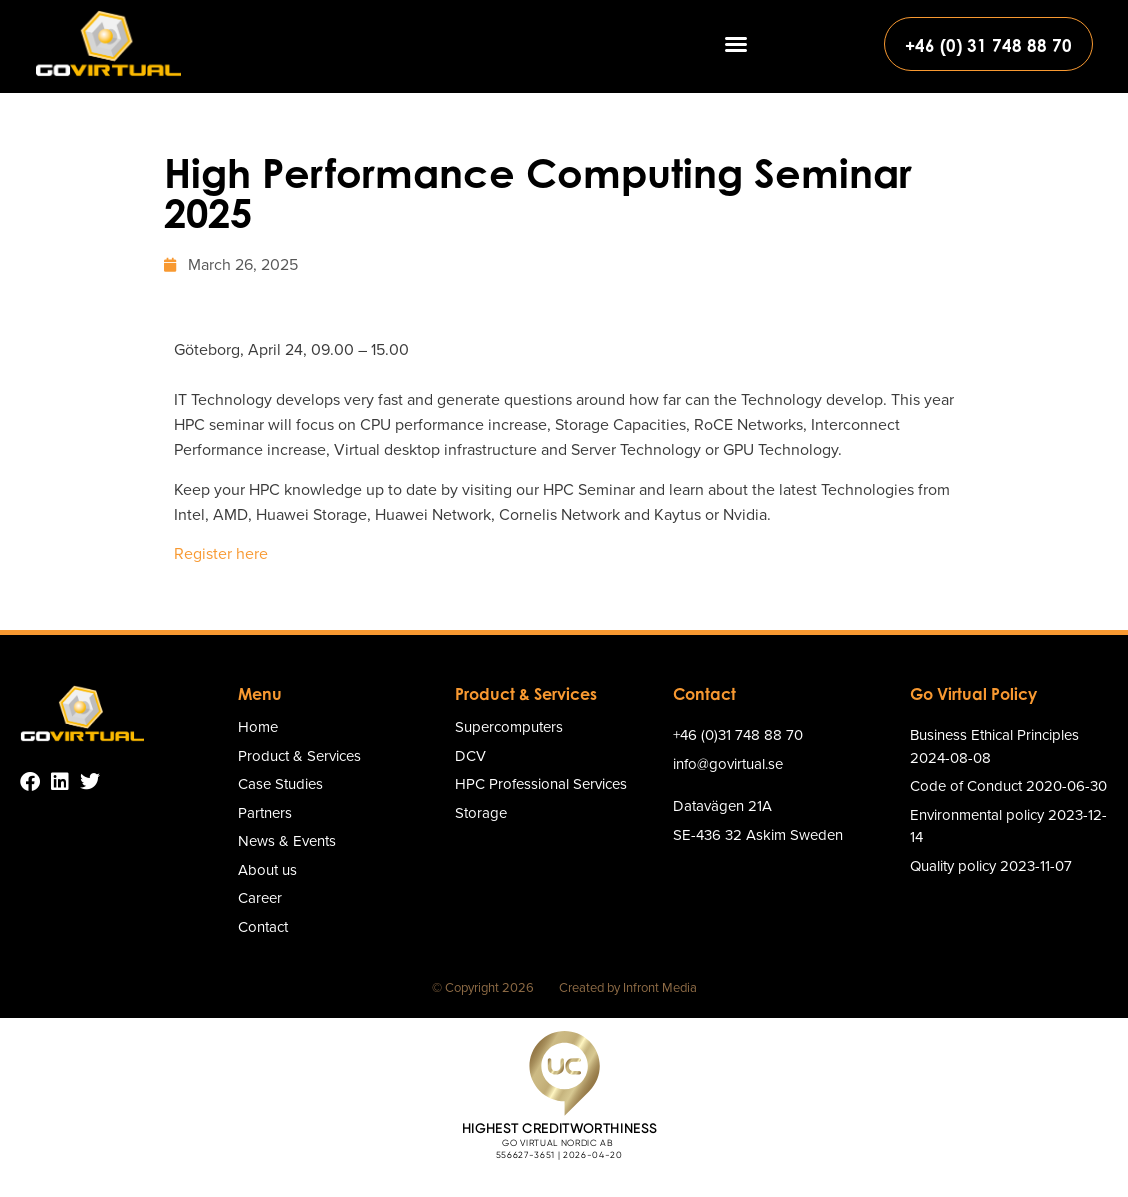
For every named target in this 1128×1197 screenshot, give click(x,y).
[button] (736, 44)
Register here (221, 553)
